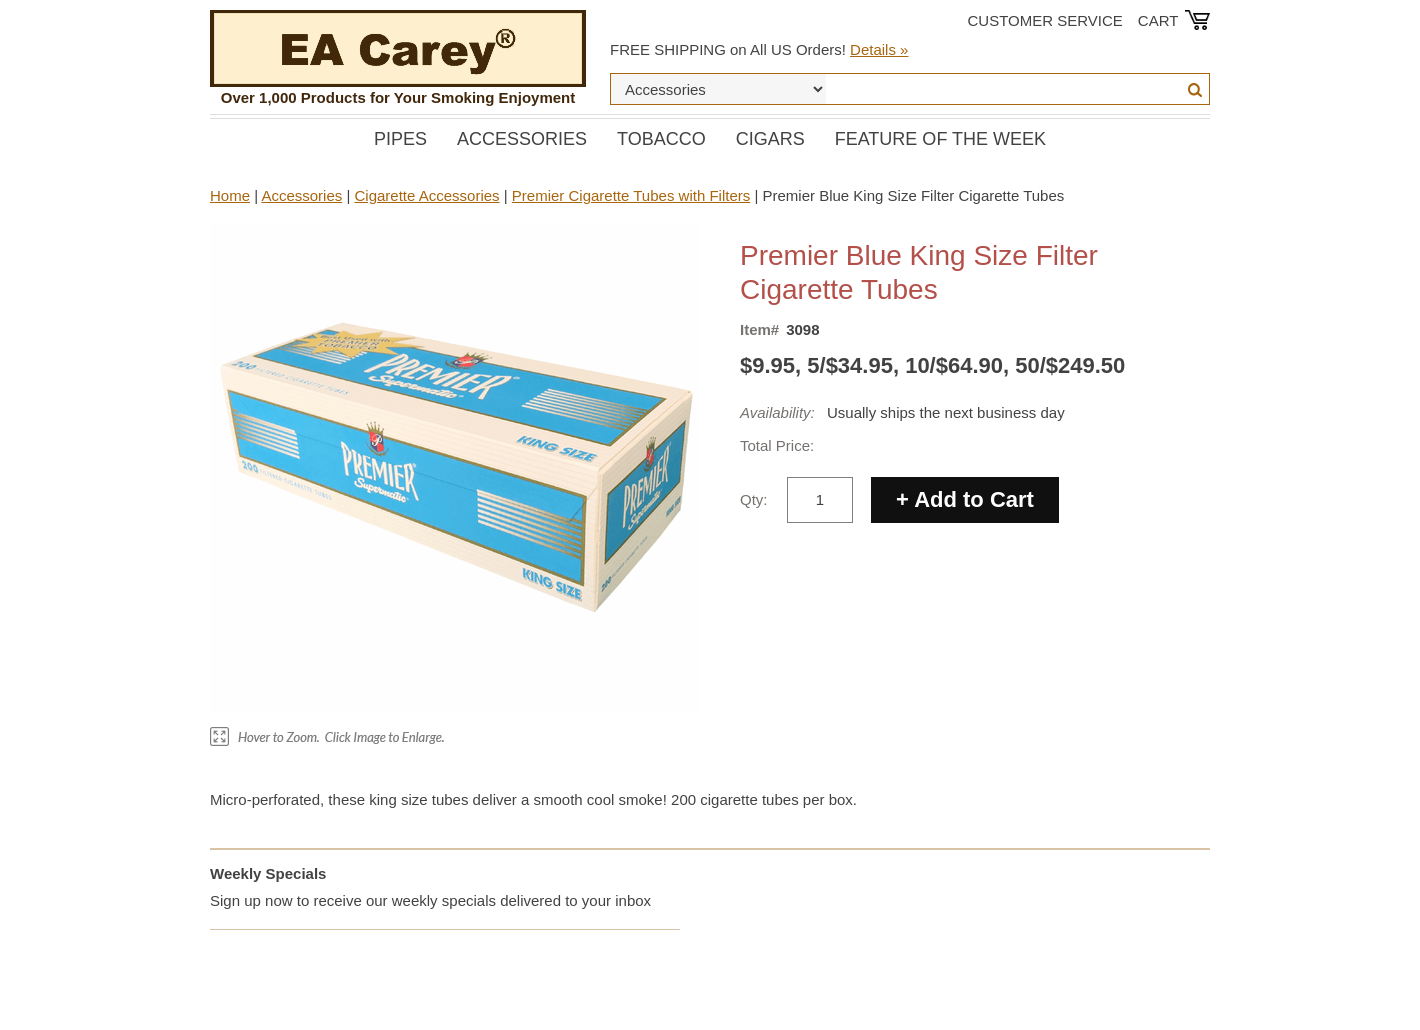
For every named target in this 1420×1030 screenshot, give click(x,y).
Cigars (770, 139)
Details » (879, 49)
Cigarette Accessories (427, 195)
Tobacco (661, 139)
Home (230, 195)
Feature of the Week (940, 139)
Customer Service (1045, 20)
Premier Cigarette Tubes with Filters (631, 195)
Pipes (400, 139)
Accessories (522, 139)
